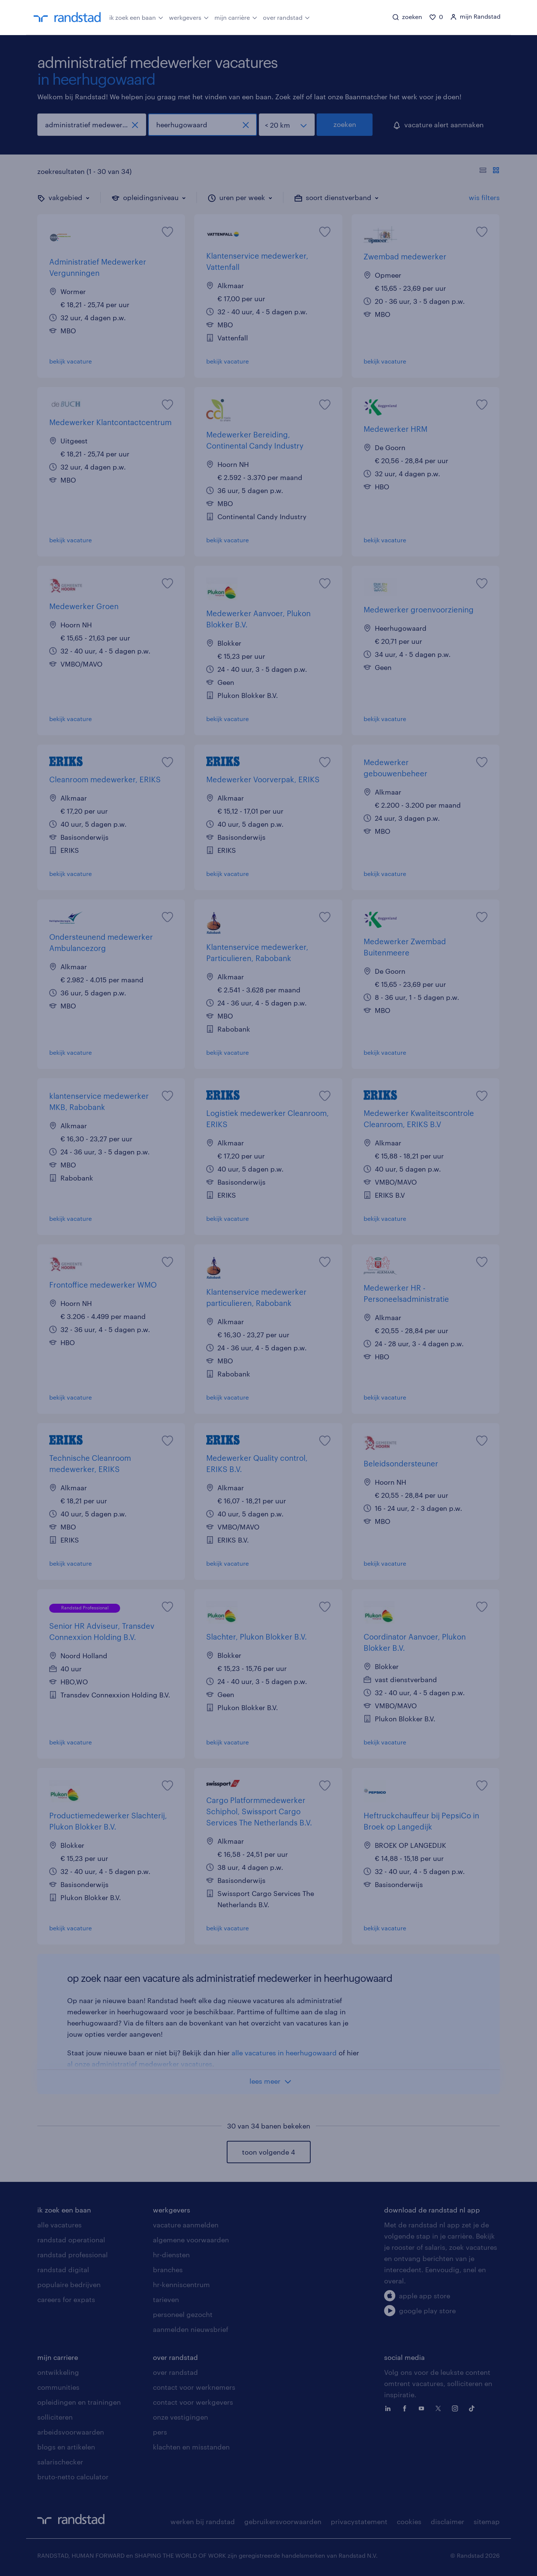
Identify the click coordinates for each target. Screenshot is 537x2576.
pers (160, 2432)
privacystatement (359, 2521)
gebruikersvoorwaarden (282, 2521)
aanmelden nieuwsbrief (190, 2329)
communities (58, 2387)
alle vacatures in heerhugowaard (284, 2053)
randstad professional (72, 2255)
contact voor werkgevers (193, 2402)
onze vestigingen (180, 2417)
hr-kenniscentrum (181, 2284)
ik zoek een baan (136, 17)
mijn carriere (57, 2357)
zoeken (344, 124)
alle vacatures (59, 2225)
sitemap (487, 2521)
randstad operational (71, 2240)
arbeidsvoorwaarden (70, 2432)
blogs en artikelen (66, 2447)
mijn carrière (235, 17)
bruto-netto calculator (73, 2477)
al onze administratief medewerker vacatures (139, 2064)
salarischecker (60, 2462)
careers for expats (66, 2299)
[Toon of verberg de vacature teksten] (489, 171)
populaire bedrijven (69, 2284)
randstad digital (63, 2269)
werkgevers (189, 17)
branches (168, 2269)
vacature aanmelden (186, 2225)
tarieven (166, 2299)
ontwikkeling (58, 2372)
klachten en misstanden (191, 2447)
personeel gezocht (183, 2314)
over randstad (286, 17)
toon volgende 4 (268, 2152)
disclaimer (447, 2521)
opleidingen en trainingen (79, 2402)
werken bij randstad (202, 2521)
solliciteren (55, 2417)
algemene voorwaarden (191, 2240)
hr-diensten (171, 2255)
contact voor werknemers (194, 2387)
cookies (409, 2521)
